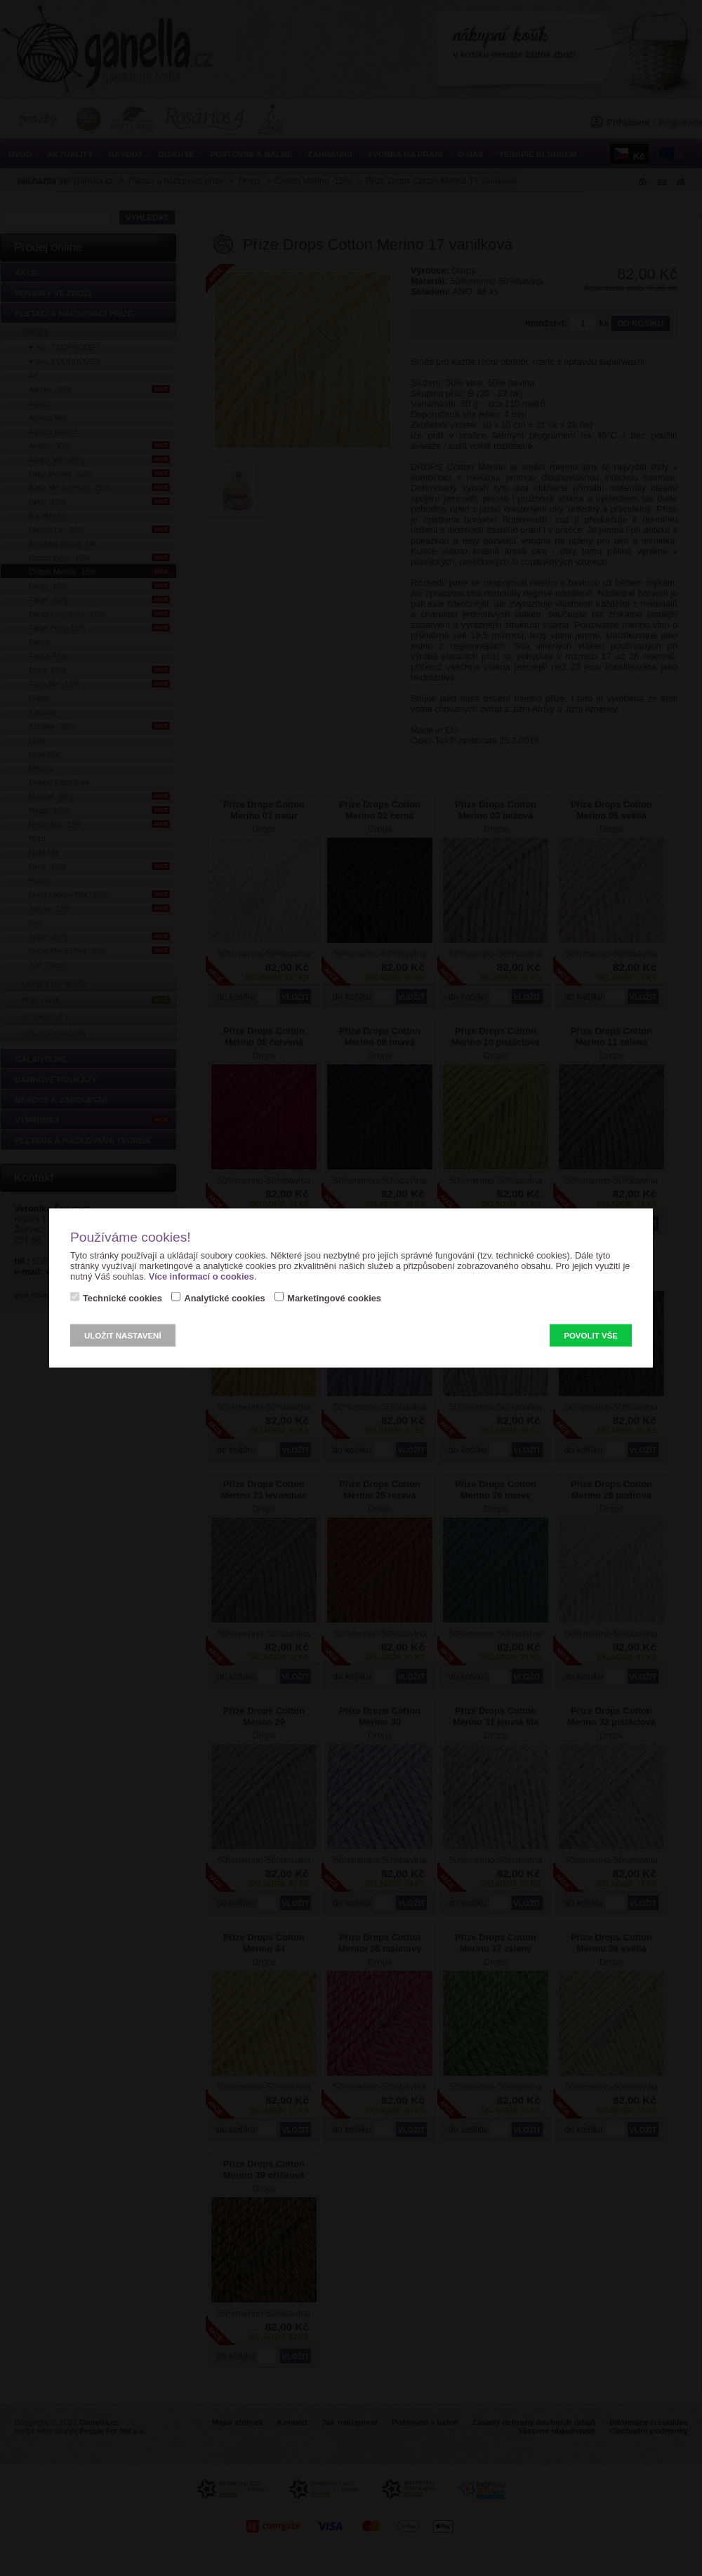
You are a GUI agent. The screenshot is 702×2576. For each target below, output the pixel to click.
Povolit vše (591, 1335)
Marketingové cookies (334, 1298)
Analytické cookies (224, 1298)
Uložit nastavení (122, 1335)
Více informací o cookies (201, 1276)
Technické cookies (122, 1298)
